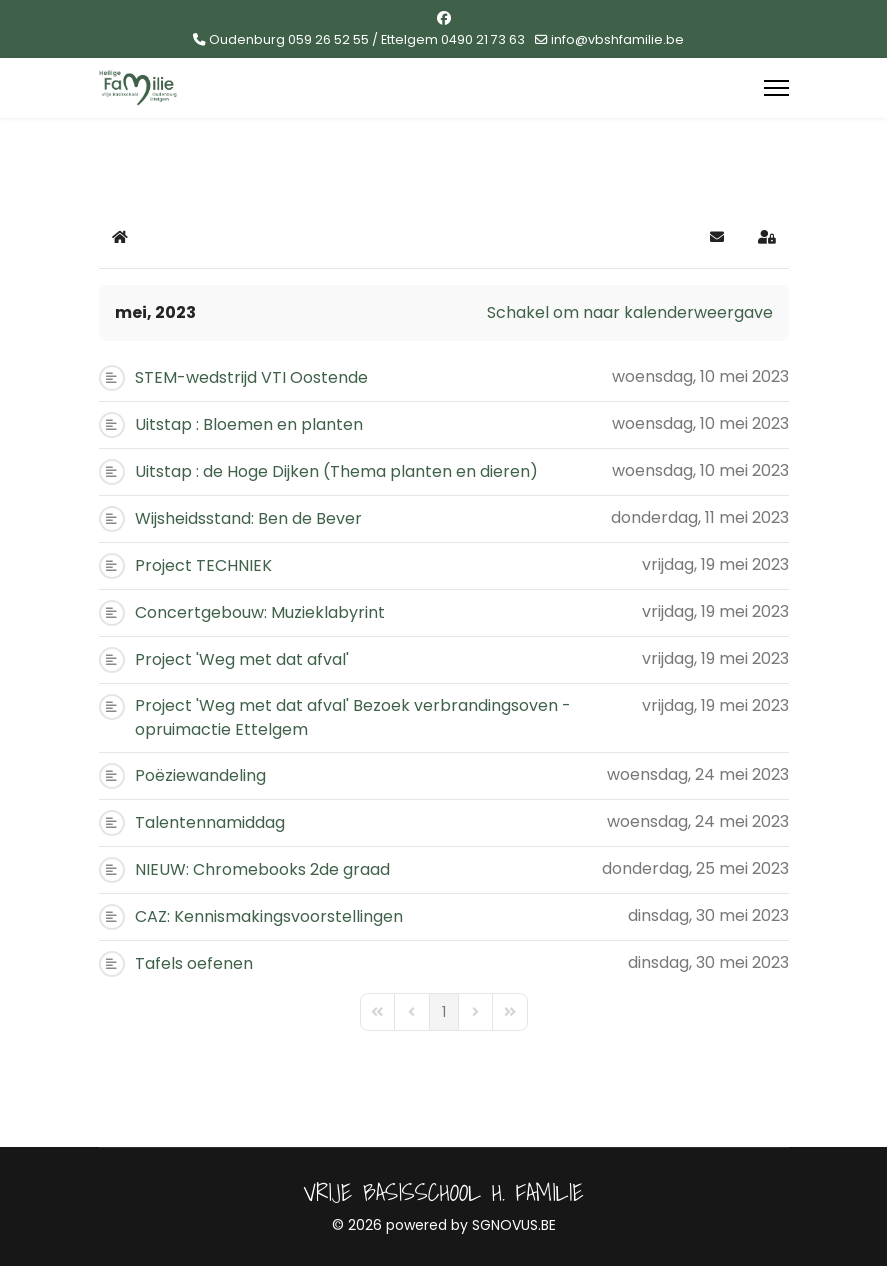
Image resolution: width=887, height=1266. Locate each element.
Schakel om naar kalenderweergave (630, 312)
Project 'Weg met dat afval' (242, 659)
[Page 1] (444, 1012)
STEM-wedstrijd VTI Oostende (251, 377)
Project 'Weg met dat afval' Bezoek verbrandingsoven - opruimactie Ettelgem (353, 717)
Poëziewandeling (200, 775)
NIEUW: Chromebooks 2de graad (262, 869)
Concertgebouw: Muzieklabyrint (260, 612)
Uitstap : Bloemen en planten (249, 424)
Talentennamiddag (210, 822)
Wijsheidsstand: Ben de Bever (248, 518)
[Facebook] (444, 18)
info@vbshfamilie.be (617, 39)
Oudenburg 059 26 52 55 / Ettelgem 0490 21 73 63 (367, 39)
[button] (717, 237)
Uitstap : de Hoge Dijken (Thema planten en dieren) (336, 471)
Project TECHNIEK (203, 565)
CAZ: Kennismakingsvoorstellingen (269, 916)
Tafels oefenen (194, 963)
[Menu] (776, 88)
